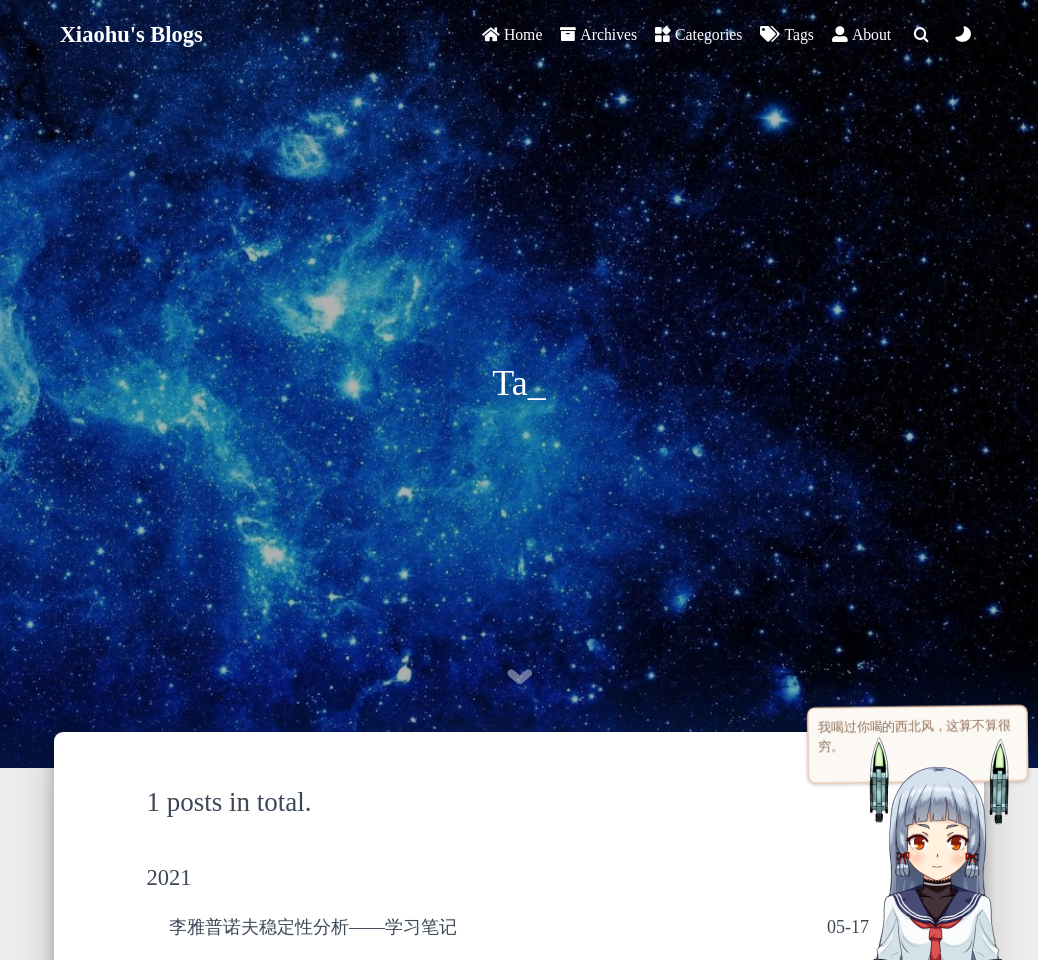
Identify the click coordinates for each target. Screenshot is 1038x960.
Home (512, 34)
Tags (786, 34)
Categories (698, 34)
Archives (598, 34)
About (861, 34)
